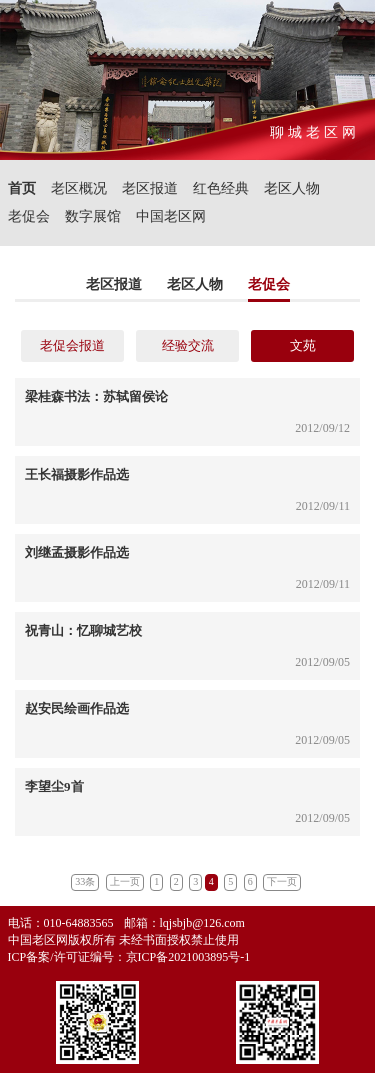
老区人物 (292, 188)
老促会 (29, 216)
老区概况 (79, 188)
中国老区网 (171, 216)
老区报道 (150, 188)
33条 (85, 881)
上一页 (125, 881)
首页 (22, 188)
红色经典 (221, 188)
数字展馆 (93, 216)
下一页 (282, 881)
